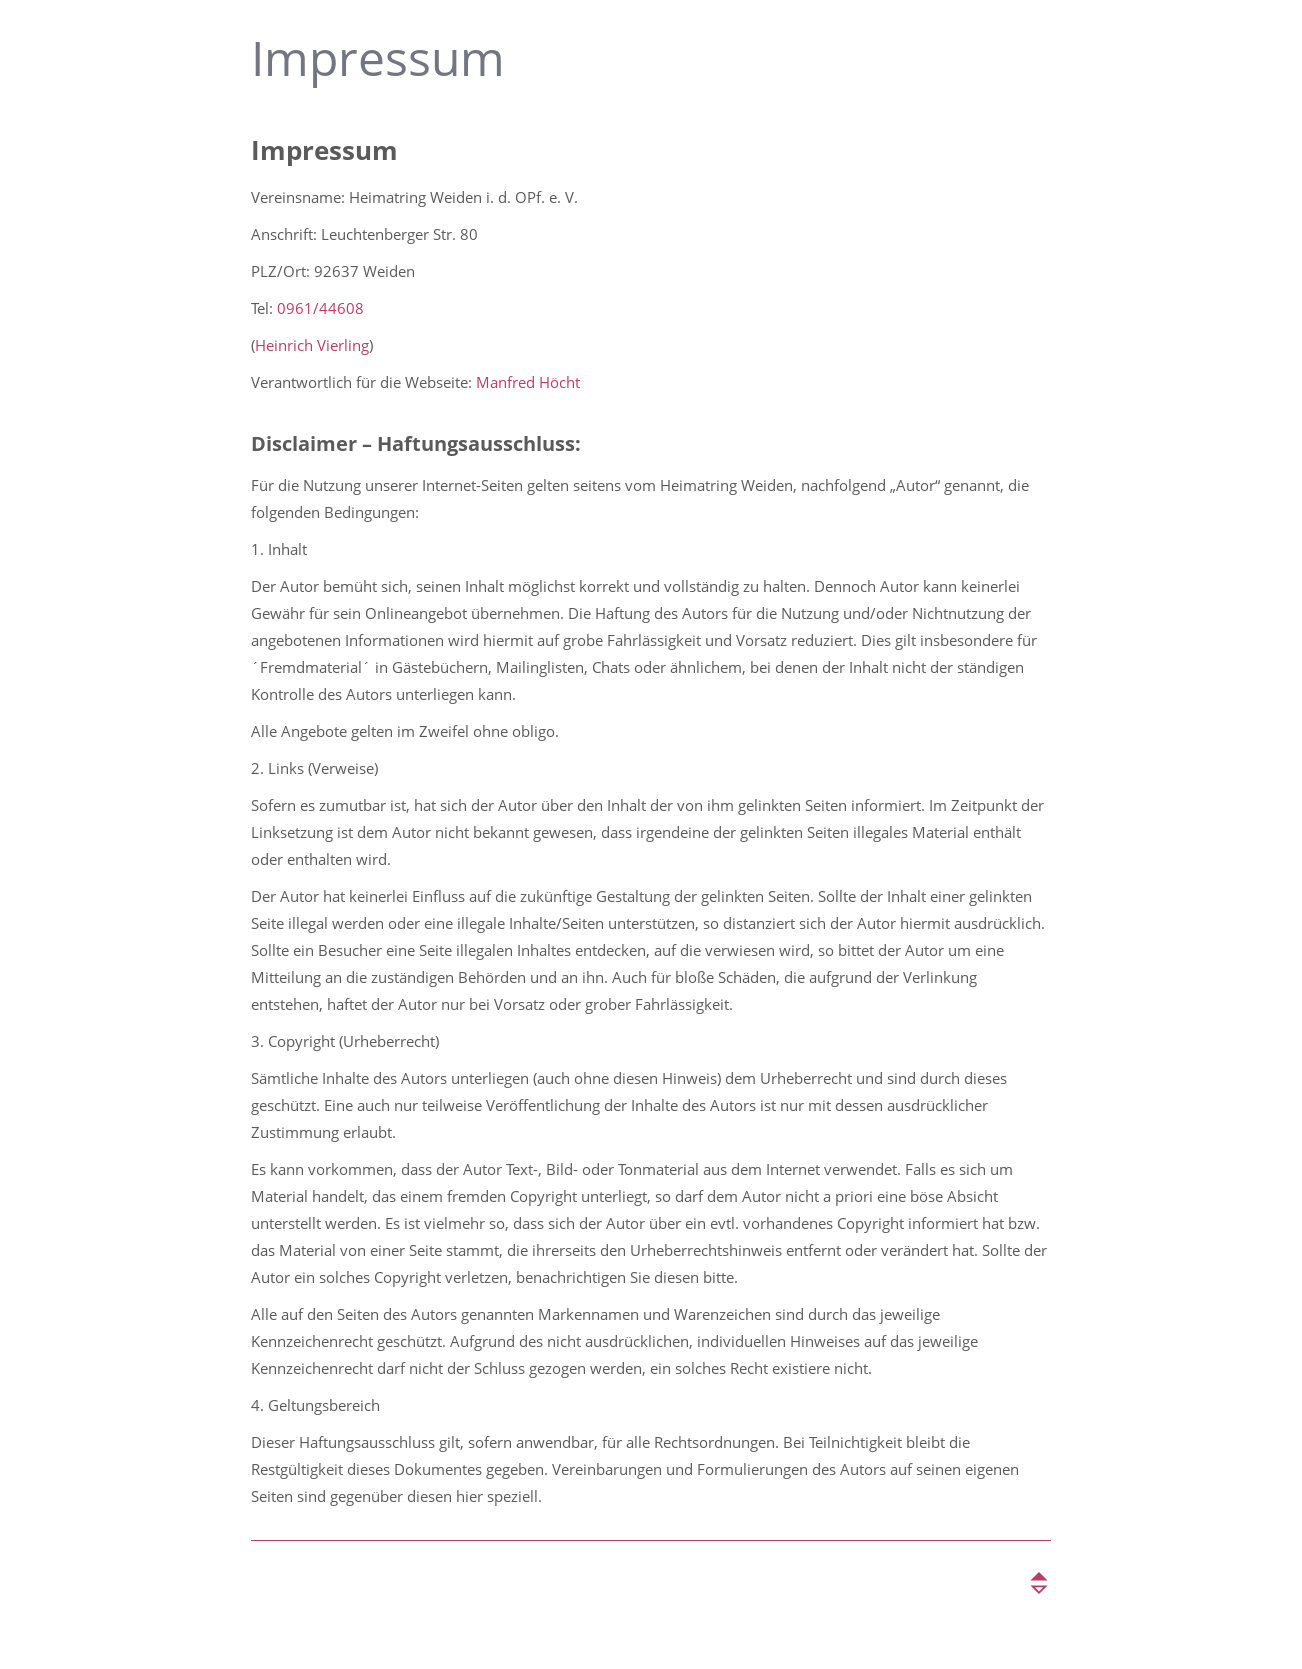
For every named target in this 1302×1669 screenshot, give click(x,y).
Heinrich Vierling (312, 345)
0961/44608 (320, 308)
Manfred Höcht (528, 382)
